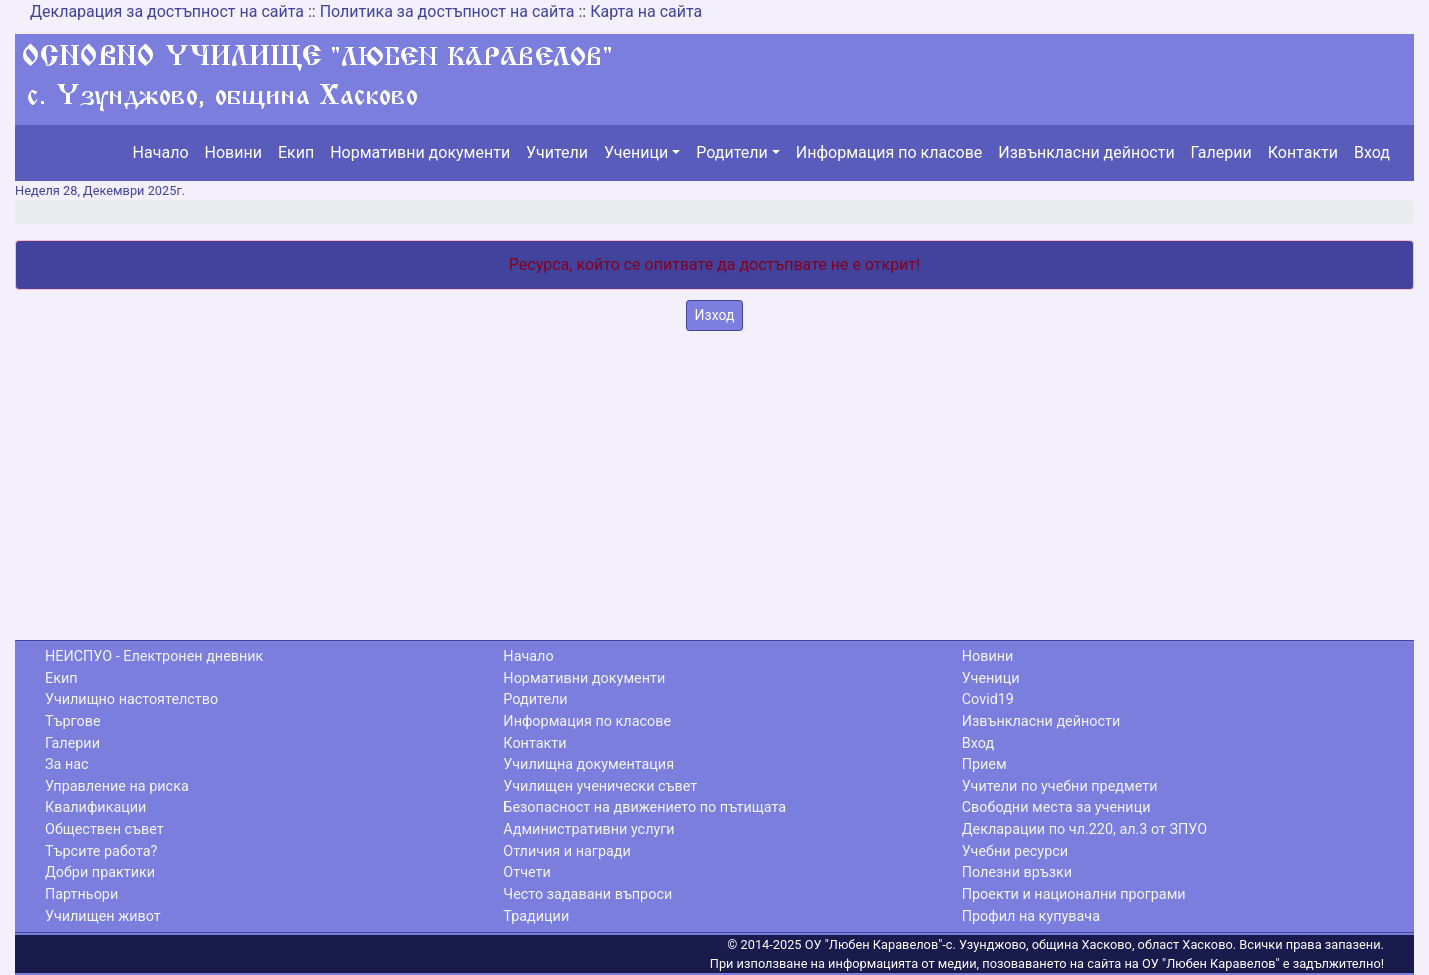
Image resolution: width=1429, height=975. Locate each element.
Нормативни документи (420, 152)
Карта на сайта (646, 11)
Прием (984, 764)
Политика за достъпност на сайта (447, 11)
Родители (731, 152)
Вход (1372, 152)
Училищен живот (103, 916)
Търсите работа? (101, 851)
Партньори (81, 894)
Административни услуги (588, 829)
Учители (557, 152)
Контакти (1303, 152)
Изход (715, 315)
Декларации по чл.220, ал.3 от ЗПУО (1084, 829)
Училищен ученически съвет (600, 786)
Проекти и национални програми (1074, 894)
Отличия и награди (566, 851)
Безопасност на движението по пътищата (644, 807)
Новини (233, 152)
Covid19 (988, 699)
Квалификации (95, 807)
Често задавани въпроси (587, 894)
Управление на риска (117, 786)
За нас (67, 764)
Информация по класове (889, 152)
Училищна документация (588, 764)
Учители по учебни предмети (1060, 786)
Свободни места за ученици (1056, 807)
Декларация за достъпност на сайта (167, 11)
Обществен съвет (104, 829)
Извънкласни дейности (1086, 152)
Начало (161, 152)
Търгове (73, 721)
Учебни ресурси (1015, 851)
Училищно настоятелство (131, 699)
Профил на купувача (1031, 916)
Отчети (526, 872)
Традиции (536, 916)
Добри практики (100, 872)
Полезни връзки (1017, 872)
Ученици (636, 152)
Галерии (1221, 152)
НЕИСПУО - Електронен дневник (154, 656)
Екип (296, 152)
